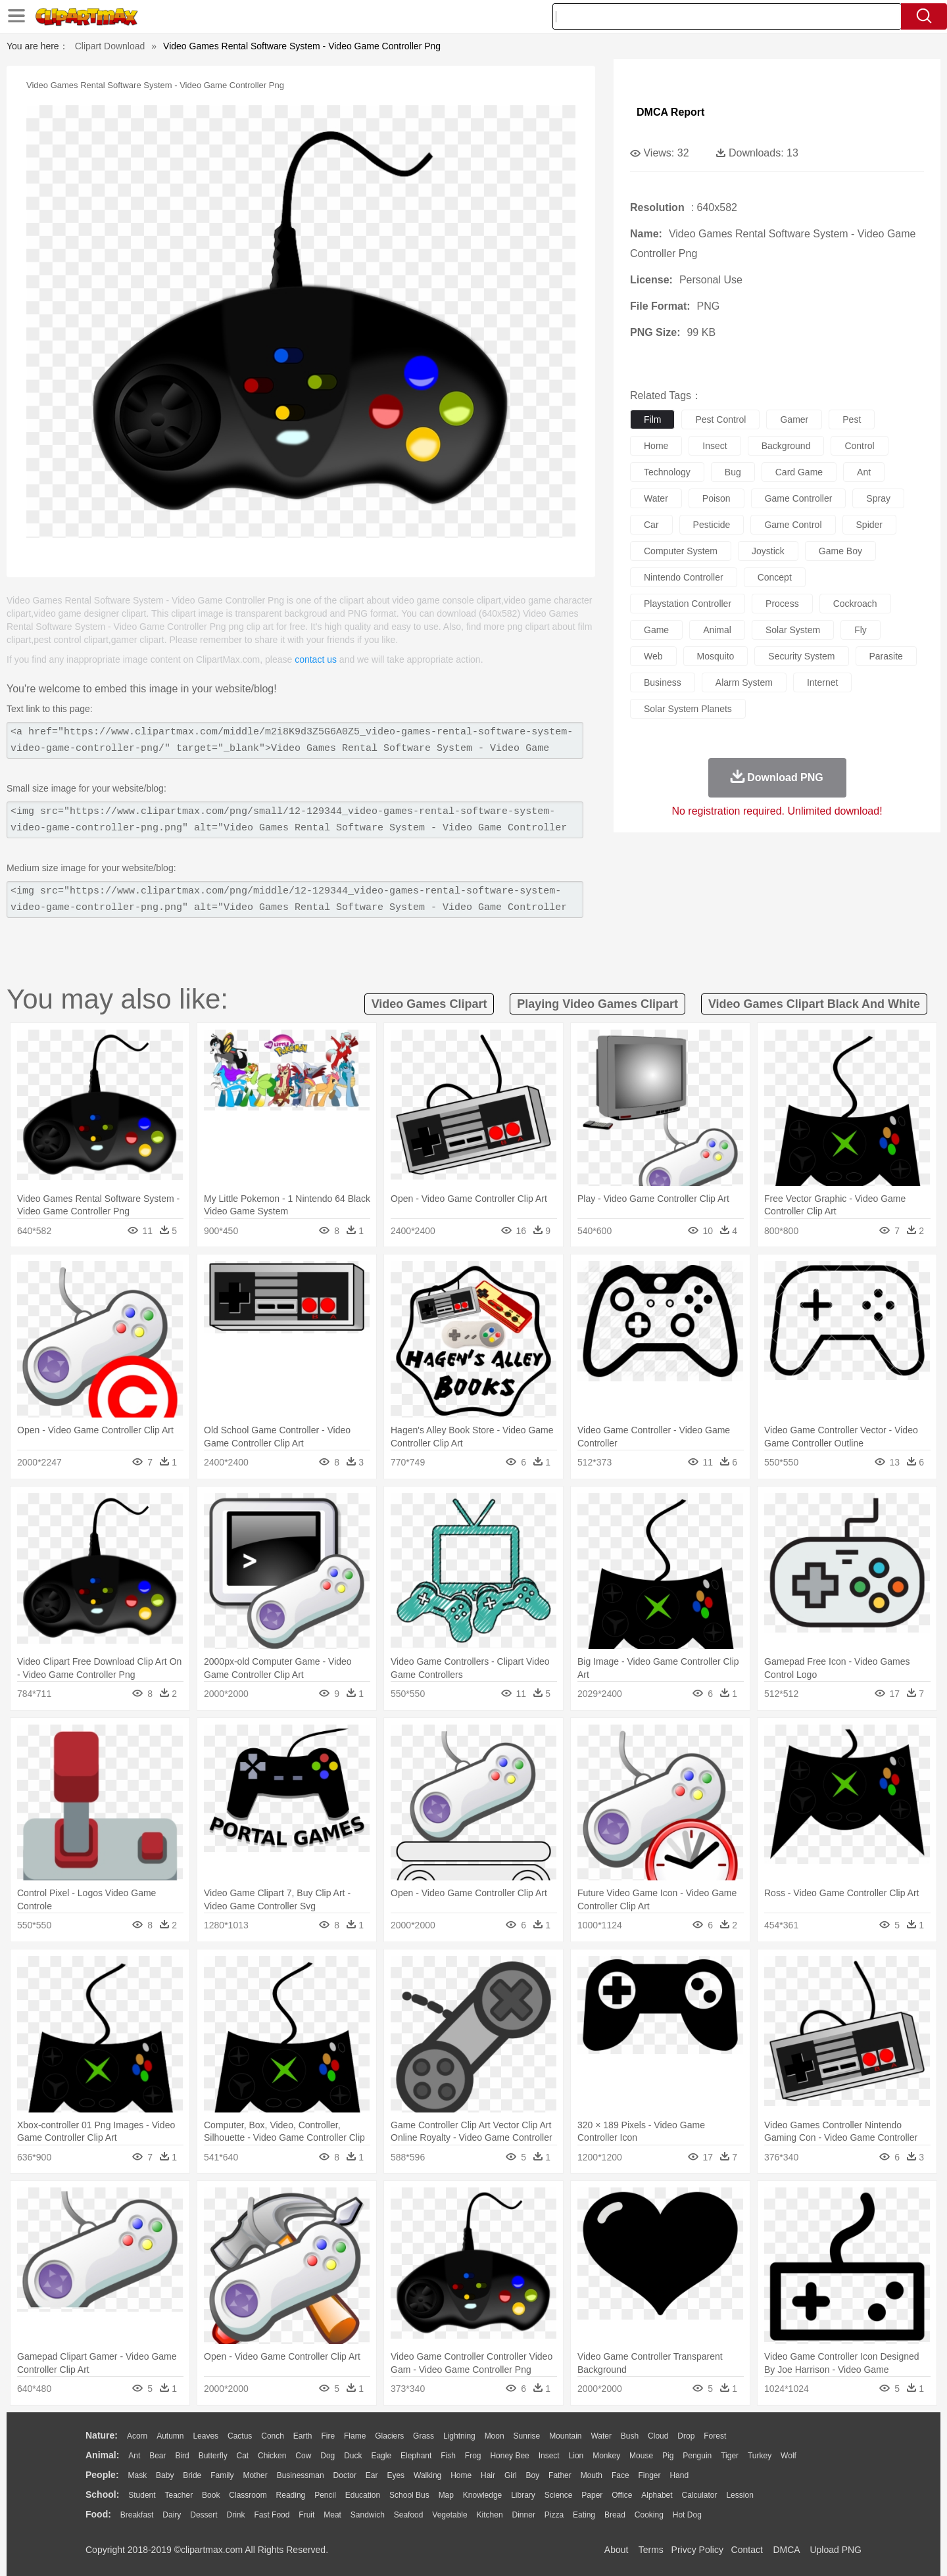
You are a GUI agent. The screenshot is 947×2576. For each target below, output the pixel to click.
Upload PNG (836, 2549)
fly (860, 630)
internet (822, 682)
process (782, 603)
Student (141, 2495)
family (221, 2475)
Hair (488, 2475)
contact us (316, 659)
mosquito (716, 656)
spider (869, 524)
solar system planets (688, 709)
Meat (332, 2514)
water (656, 498)
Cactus (240, 2436)
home (656, 446)
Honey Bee (509, 2455)
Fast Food (271, 2514)
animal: (102, 2455)
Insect (549, 2455)
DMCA (786, 2549)
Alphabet (656, 2495)
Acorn (137, 2436)
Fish (448, 2455)
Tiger (730, 2455)
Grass (423, 2436)
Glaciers (389, 2436)
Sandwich (368, 2514)
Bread (614, 2514)
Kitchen (490, 2514)
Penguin (697, 2455)
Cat (243, 2455)
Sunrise (527, 2436)
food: (98, 2514)
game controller (799, 498)
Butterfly (213, 2455)
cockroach (855, 603)
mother (255, 2475)
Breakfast (137, 2514)
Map (446, 2495)
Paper (591, 2495)
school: (102, 2494)
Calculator (699, 2495)
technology (667, 472)
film (652, 419)
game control (792, 524)
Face (620, 2475)
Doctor (344, 2475)
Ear (372, 2475)
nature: (101, 2435)
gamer (794, 419)
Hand (679, 2475)
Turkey (759, 2455)
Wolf (788, 2455)
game (656, 630)
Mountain (565, 2436)
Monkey (606, 2455)
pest (851, 419)
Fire (328, 2436)
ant (864, 472)
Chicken (272, 2455)
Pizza (554, 2514)
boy (533, 2475)
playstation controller (687, 603)
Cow (303, 2455)
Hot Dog (687, 2514)
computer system (680, 551)
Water (601, 2436)
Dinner (523, 2514)
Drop (685, 2436)
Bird (182, 2455)
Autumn (170, 2436)
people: (102, 2474)
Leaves (205, 2436)
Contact (747, 2549)
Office (622, 2495)
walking (427, 2475)
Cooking (649, 2514)
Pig (667, 2455)
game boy (840, 551)
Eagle (381, 2455)
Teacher (179, 2495)
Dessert (203, 2514)
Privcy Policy (697, 2549)
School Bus (409, 2495)
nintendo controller (683, 577)
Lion (576, 2455)
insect (714, 446)
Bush (630, 2436)
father (559, 2475)
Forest (715, 2436)
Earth (302, 2436)
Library (523, 2495)
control (859, 446)
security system (801, 656)
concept (775, 577)
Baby (165, 2475)
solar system (792, 630)
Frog (473, 2455)
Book (211, 2495)
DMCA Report (670, 112)
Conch (272, 2436)
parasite (886, 656)
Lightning (459, 2436)
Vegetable (449, 2514)
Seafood (409, 2514)
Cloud (658, 2436)
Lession (739, 2495)
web (653, 656)
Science (559, 2495)
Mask (137, 2475)
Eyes (395, 2475)
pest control (720, 419)
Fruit (306, 2514)
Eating (584, 2514)
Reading (291, 2495)
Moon (494, 2436)
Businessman (300, 2475)
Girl (510, 2475)
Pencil (325, 2495)
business (662, 682)
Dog (327, 2455)
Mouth (591, 2475)
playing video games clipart (597, 1004)
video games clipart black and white (814, 1004)
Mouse (641, 2455)
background (786, 446)
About (616, 2549)
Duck (353, 2455)
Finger (649, 2475)
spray (878, 498)
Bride (192, 2475)
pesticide (712, 524)
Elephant (416, 2455)
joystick (768, 551)
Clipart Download (110, 46)
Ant (134, 2455)
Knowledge (482, 2495)
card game (799, 472)
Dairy (171, 2514)
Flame (355, 2436)
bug (733, 472)
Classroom (247, 2495)
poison (716, 498)
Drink (236, 2514)
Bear (157, 2455)
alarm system (744, 682)
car (651, 524)
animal (717, 630)
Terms (651, 2549)
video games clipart (429, 1004)
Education (362, 2495)
